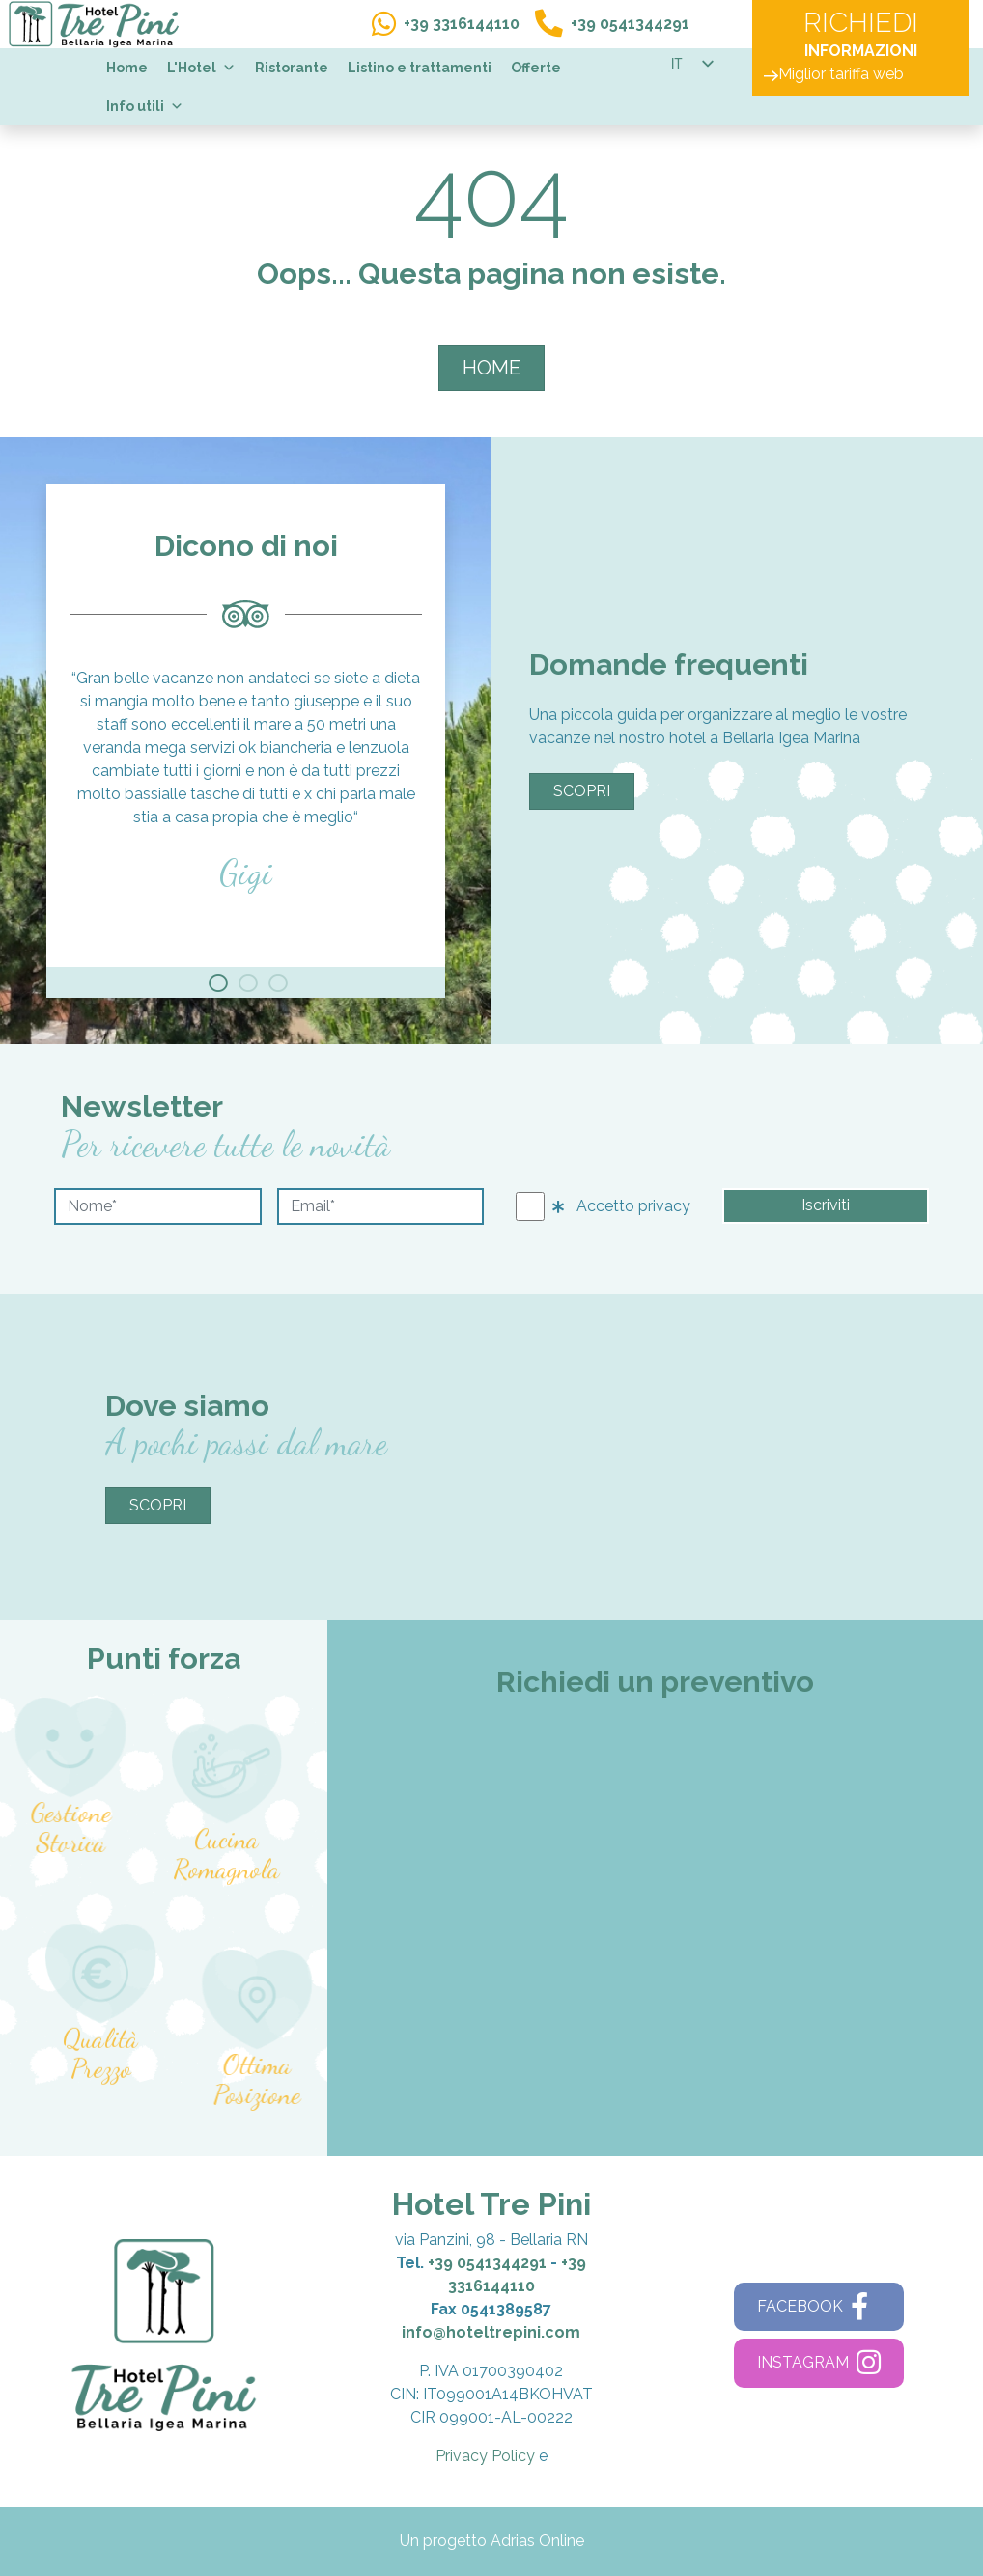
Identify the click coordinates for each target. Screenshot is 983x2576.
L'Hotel (201, 67)
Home (127, 67)
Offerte (536, 67)
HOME (491, 367)
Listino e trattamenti (420, 67)
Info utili (144, 106)
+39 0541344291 (487, 2263)
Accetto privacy (621, 1206)
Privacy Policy (485, 2456)
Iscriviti (825, 1205)
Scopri (581, 791)
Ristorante (291, 67)
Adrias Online (537, 2541)
